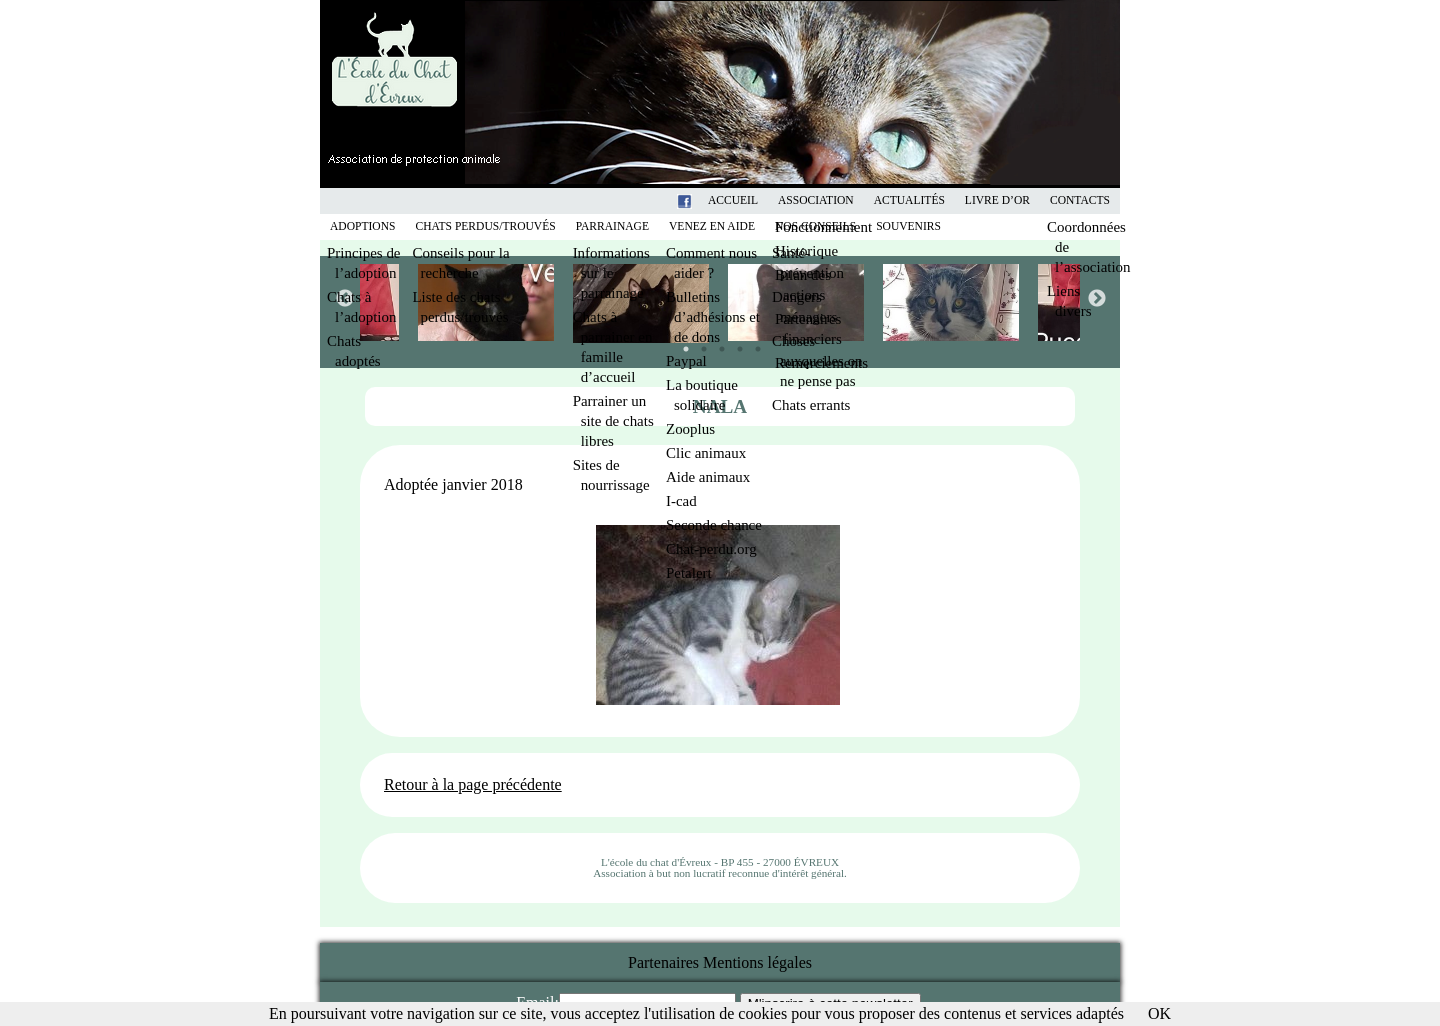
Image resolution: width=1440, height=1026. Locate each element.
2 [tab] (699, 344)
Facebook (710, 200)
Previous (344, 298)
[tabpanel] (797, 302)
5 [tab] (753, 344)
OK (1159, 1013)
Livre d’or (997, 200)
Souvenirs (908, 226)
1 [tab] (681, 344)
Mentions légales (757, 962)
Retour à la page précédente (473, 784)
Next (1096, 298)
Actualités (909, 200)
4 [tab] (735, 344)
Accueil (733, 200)
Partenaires (663, 962)
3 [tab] (717, 344)
